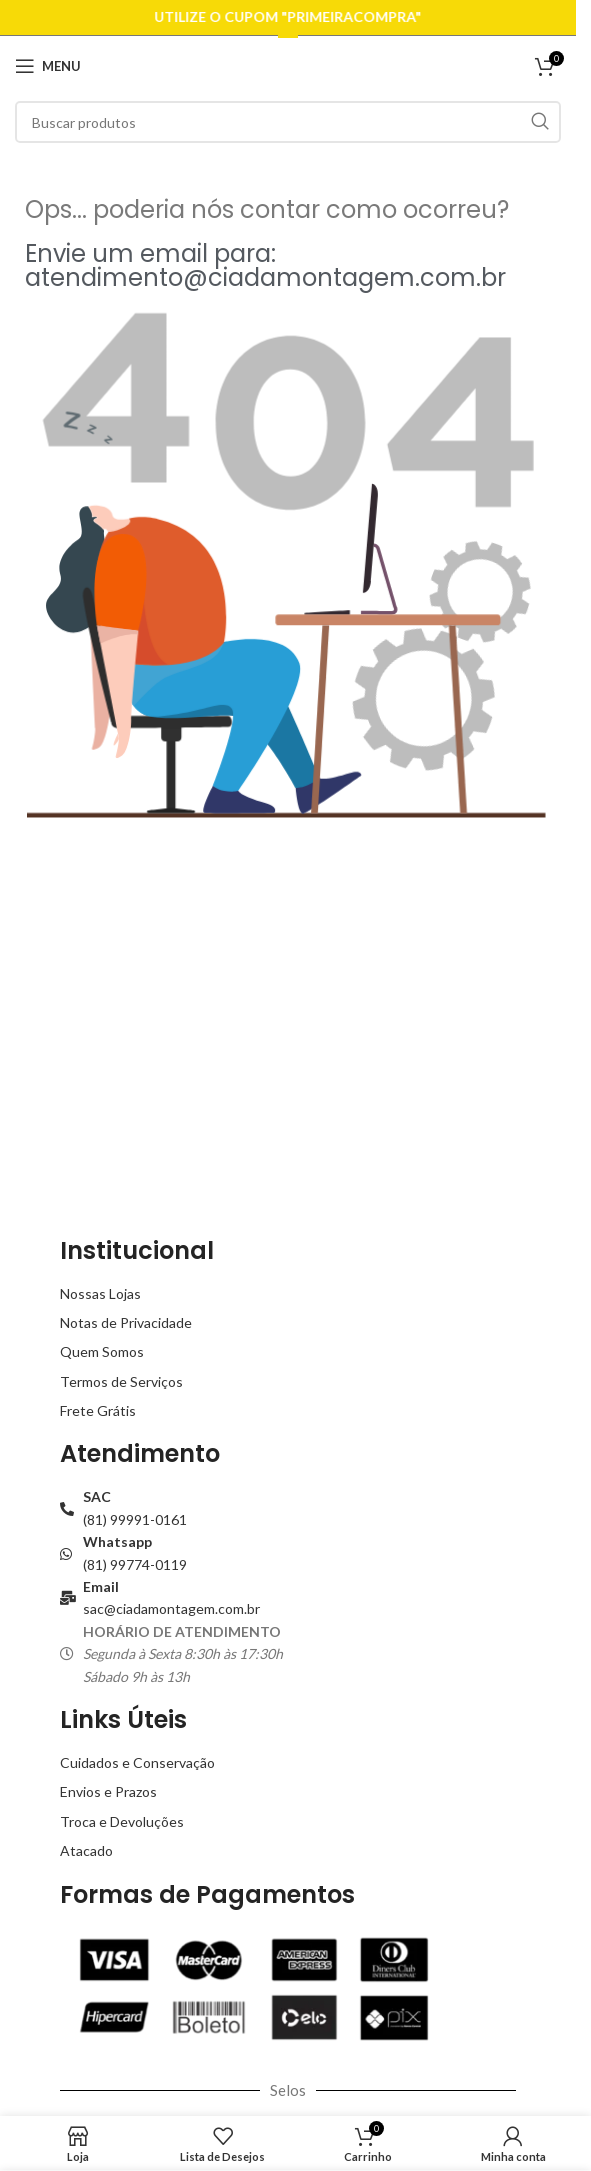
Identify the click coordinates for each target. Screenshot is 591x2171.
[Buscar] (288, 122)
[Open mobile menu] (48, 66)
